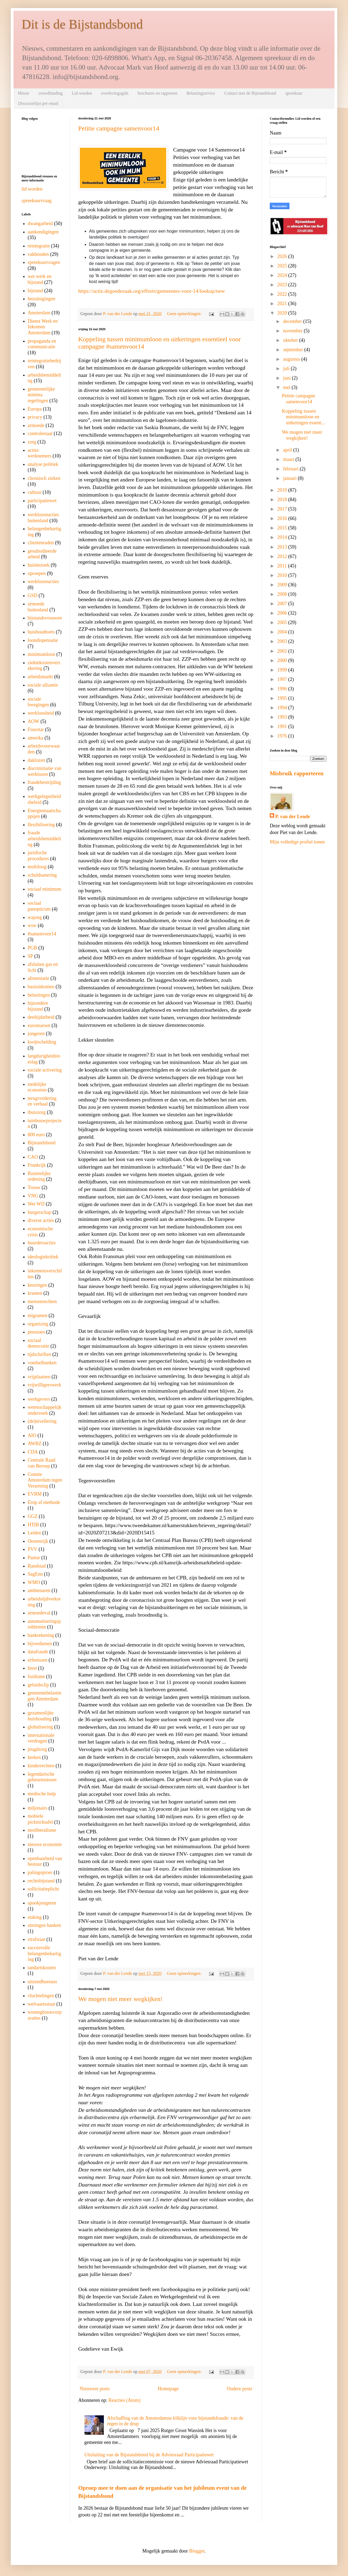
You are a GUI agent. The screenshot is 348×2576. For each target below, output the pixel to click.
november (293, 330)
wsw (32, 925)
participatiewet (42, 500)
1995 (282, 698)
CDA (33, 1452)
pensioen (36, 1332)
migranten (37, 1315)
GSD (32, 595)
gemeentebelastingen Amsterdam (45, 1696)
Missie (23, 93)
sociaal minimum (44, 889)
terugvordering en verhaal (42, 1101)
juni (287, 378)
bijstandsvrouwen (45, 618)
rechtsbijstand (41, 1880)
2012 (282, 556)
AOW (33, 721)
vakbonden (38, 254)
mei (287, 387)
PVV (32, 1549)
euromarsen (39, 1025)
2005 (282, 622)
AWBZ (35, 1443)
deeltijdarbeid (41, 1017)
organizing (38, 1324)
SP (30, 956)
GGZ (33, 1516)
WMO (34, 1582)
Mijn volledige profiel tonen (297, 842)
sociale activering (45, 1070)
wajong (35, 917)
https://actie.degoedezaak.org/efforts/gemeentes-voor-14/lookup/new (151, 291)
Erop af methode (44, 1502)
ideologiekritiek (43, 1256)
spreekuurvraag (37, 200)
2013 (282, 547)
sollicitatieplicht (43, 1889)
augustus (292, 359)
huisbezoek (39, 565)
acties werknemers (40, 453)
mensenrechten (42, 1301)
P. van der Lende (292, 816)
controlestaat (40, 433)
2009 (282, 584)
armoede (36, 425)
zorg (32, 442)
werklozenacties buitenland (43, 517)
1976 (282, 736)
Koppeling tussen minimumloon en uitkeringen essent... (303, 416)
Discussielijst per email (38, 103)
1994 (282, 707)
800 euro (36, 1134)
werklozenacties (43, 581)
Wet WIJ (36, 1204)
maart (289, 459)
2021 (282, 303)
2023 (282, 284)
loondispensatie (43, 640)
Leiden (34, 1532)
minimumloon (41, 654)
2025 (282, 265)
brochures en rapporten (158, 93)
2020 (282, 313)
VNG (33, 1196)
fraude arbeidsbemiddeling (44, 838)
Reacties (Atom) (124, 2400)
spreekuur (293, 93)
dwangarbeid (40, 223)
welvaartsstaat (41, 2004)
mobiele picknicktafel (40, 1819)
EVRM (35, 1494)
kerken (34, 1757)
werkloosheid (41, 713)
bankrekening (41, 1635)
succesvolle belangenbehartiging (44, 1953)
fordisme (36, 1676)
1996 (282, 688)
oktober (291, 340)
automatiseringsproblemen (44, 1624)
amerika (35, 738)
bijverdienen (40, 1643)
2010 (282, 575)
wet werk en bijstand (40, 279)
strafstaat (36, 1939)
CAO (33, 1157)
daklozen (36, 760)
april (288, 450)
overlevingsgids (114, 93)
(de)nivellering (42, 1421)
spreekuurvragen (44, 262)
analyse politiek (43, 464)
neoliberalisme (42, 1830)
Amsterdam (39, 312)
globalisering (40, 1727)
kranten (35, 1293)
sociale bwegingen (38, 702)
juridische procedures (38, 855)
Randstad (37, 1566)
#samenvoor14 (42, 933)
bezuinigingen (41, 298)
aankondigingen (43, 232)
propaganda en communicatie (42, 344)
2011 (282, 566)
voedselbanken (42, 1362)
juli (287, 368)
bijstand (35, 290)
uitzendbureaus (42, 1981)
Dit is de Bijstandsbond (82, 24)
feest (32, 1668)
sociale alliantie (43, 685)
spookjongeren (42, 1903)
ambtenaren (39, 1590)
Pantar (34, 1557)
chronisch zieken (44, 478)
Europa (35, 409)
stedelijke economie (37, 1087)
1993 (282, 717)
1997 (282, 679)
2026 (282, 256)
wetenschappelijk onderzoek (45, 1410)
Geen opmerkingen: (185, 313)
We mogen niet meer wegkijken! (120, 1998)
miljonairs (37, 1808)
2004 (282, 632)
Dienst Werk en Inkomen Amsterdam (43, 326)
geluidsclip (38, 1685)
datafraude (38, 1651)
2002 (282, 651)
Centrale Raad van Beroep (41, 1463)
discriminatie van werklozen (44, 771)
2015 (282, 528)
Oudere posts (239, 2388)
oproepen (37, 573)
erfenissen (37, 1660)
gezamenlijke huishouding (41, 1715)
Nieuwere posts (95, 2388)
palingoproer (40, 1872)
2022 (282, 294)
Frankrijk (37, 1165)
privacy (35, 417)
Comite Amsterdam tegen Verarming (45, 1480)
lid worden (32, 189)
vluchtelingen (41, 1995)
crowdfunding (51, 93)
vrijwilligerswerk (44, 1384)
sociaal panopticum (39, 906)
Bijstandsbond (42, 1142)
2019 (282, 490)
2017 (282, 509)
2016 (282, 518)
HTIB (33, 1524)
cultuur (35, 492)
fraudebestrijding (44, 782)
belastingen (39, 995)
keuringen (37, 1285)
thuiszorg (37, 1112)
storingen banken (44, 1925)
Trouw (34, 1187)
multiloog (37, 866)
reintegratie (39, 246)
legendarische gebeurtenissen (42, 1777)
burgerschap (40, 1212)
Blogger (196, 2551)
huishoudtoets (41, 632)
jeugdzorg (37, 1749)
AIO (32, 1435)
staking (35, 1917)
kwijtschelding (42, 1042)
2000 (282, 660)
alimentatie (38, 978)
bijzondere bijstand (38, 1006)
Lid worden (82, 93)
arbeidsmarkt (40, 676)
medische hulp (42, 1793)
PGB (32, 947)
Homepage (168, 2388)
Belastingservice (200, 93)
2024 (282, 275)
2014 (282, 537)
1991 (282, 726)
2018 (282, 499)
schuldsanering (42, 875)
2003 (282, 641)
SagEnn (35, 1574)
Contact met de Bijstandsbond (250, 93)
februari (291, 468)
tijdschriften (39, 1354)
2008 (282, 594)
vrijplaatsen (39, 1376)
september (293, 349)
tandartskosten (42, 1967)
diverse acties (41, 1220)
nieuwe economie (45, 1844)
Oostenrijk (38, 1541)
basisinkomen (41, 986)
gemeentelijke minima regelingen (41, 394)
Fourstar (36, 729)
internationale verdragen (41, 1738)
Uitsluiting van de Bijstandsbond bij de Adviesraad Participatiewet (149, 2454)
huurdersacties (42, 1242)
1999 (282, 670)
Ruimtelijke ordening (39, 1176)
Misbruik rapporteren (296, 773)
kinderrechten (41, 1765)
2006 (282, 613)
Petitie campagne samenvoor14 (118, 128)
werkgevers (39, 1399)
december (293, 321)
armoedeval (39, 1613)
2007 (282, 603)
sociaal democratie (38, 1343)
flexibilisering (41, 824)
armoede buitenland (38, 606)
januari (290, 478)
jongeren (36, 1033)
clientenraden (41, 542)
